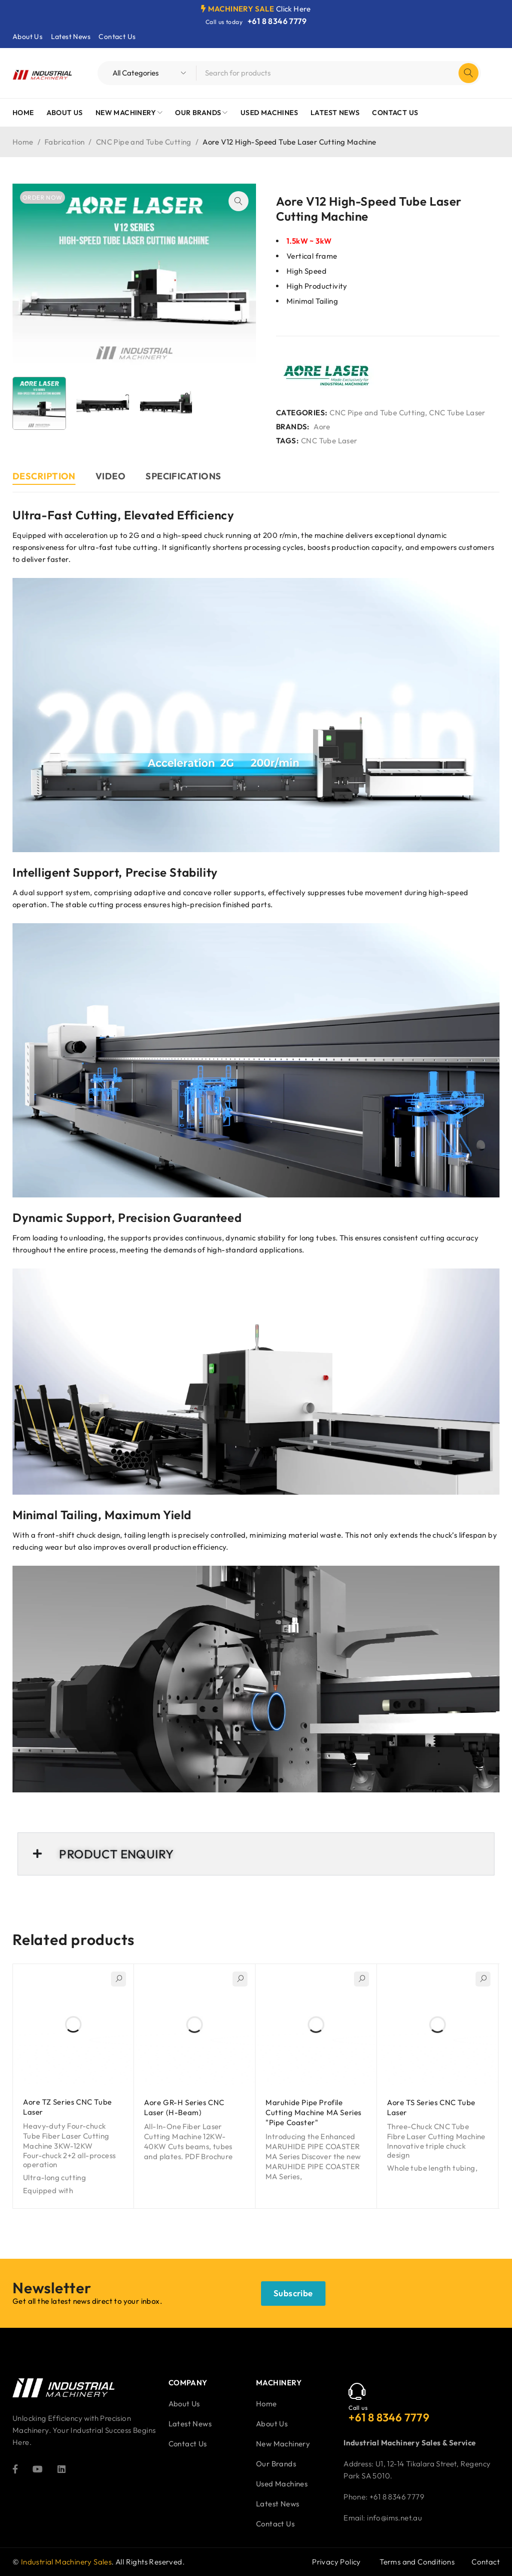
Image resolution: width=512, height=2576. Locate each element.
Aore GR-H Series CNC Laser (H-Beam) (184, 2107)
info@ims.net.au (394, 2517)
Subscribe (293, 2293)
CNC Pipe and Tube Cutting (144, 142)
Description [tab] (44, 476)
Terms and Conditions (417, 2561)
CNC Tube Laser (457, 412)
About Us (27, 36)
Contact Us (117, 36)
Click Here (293, 9)
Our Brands (276, 2463)
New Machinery (283, 2443)
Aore (322, 426)
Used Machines (282, 2483)
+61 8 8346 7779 (277, 21)
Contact (486, 2561)
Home (23, 142)
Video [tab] (111, 476)
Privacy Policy (336, 2561)
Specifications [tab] (183, 476)
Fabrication (64, 142)
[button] (238, 201)
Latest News (70, 36)
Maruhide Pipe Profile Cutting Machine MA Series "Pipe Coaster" (314, 2112)
